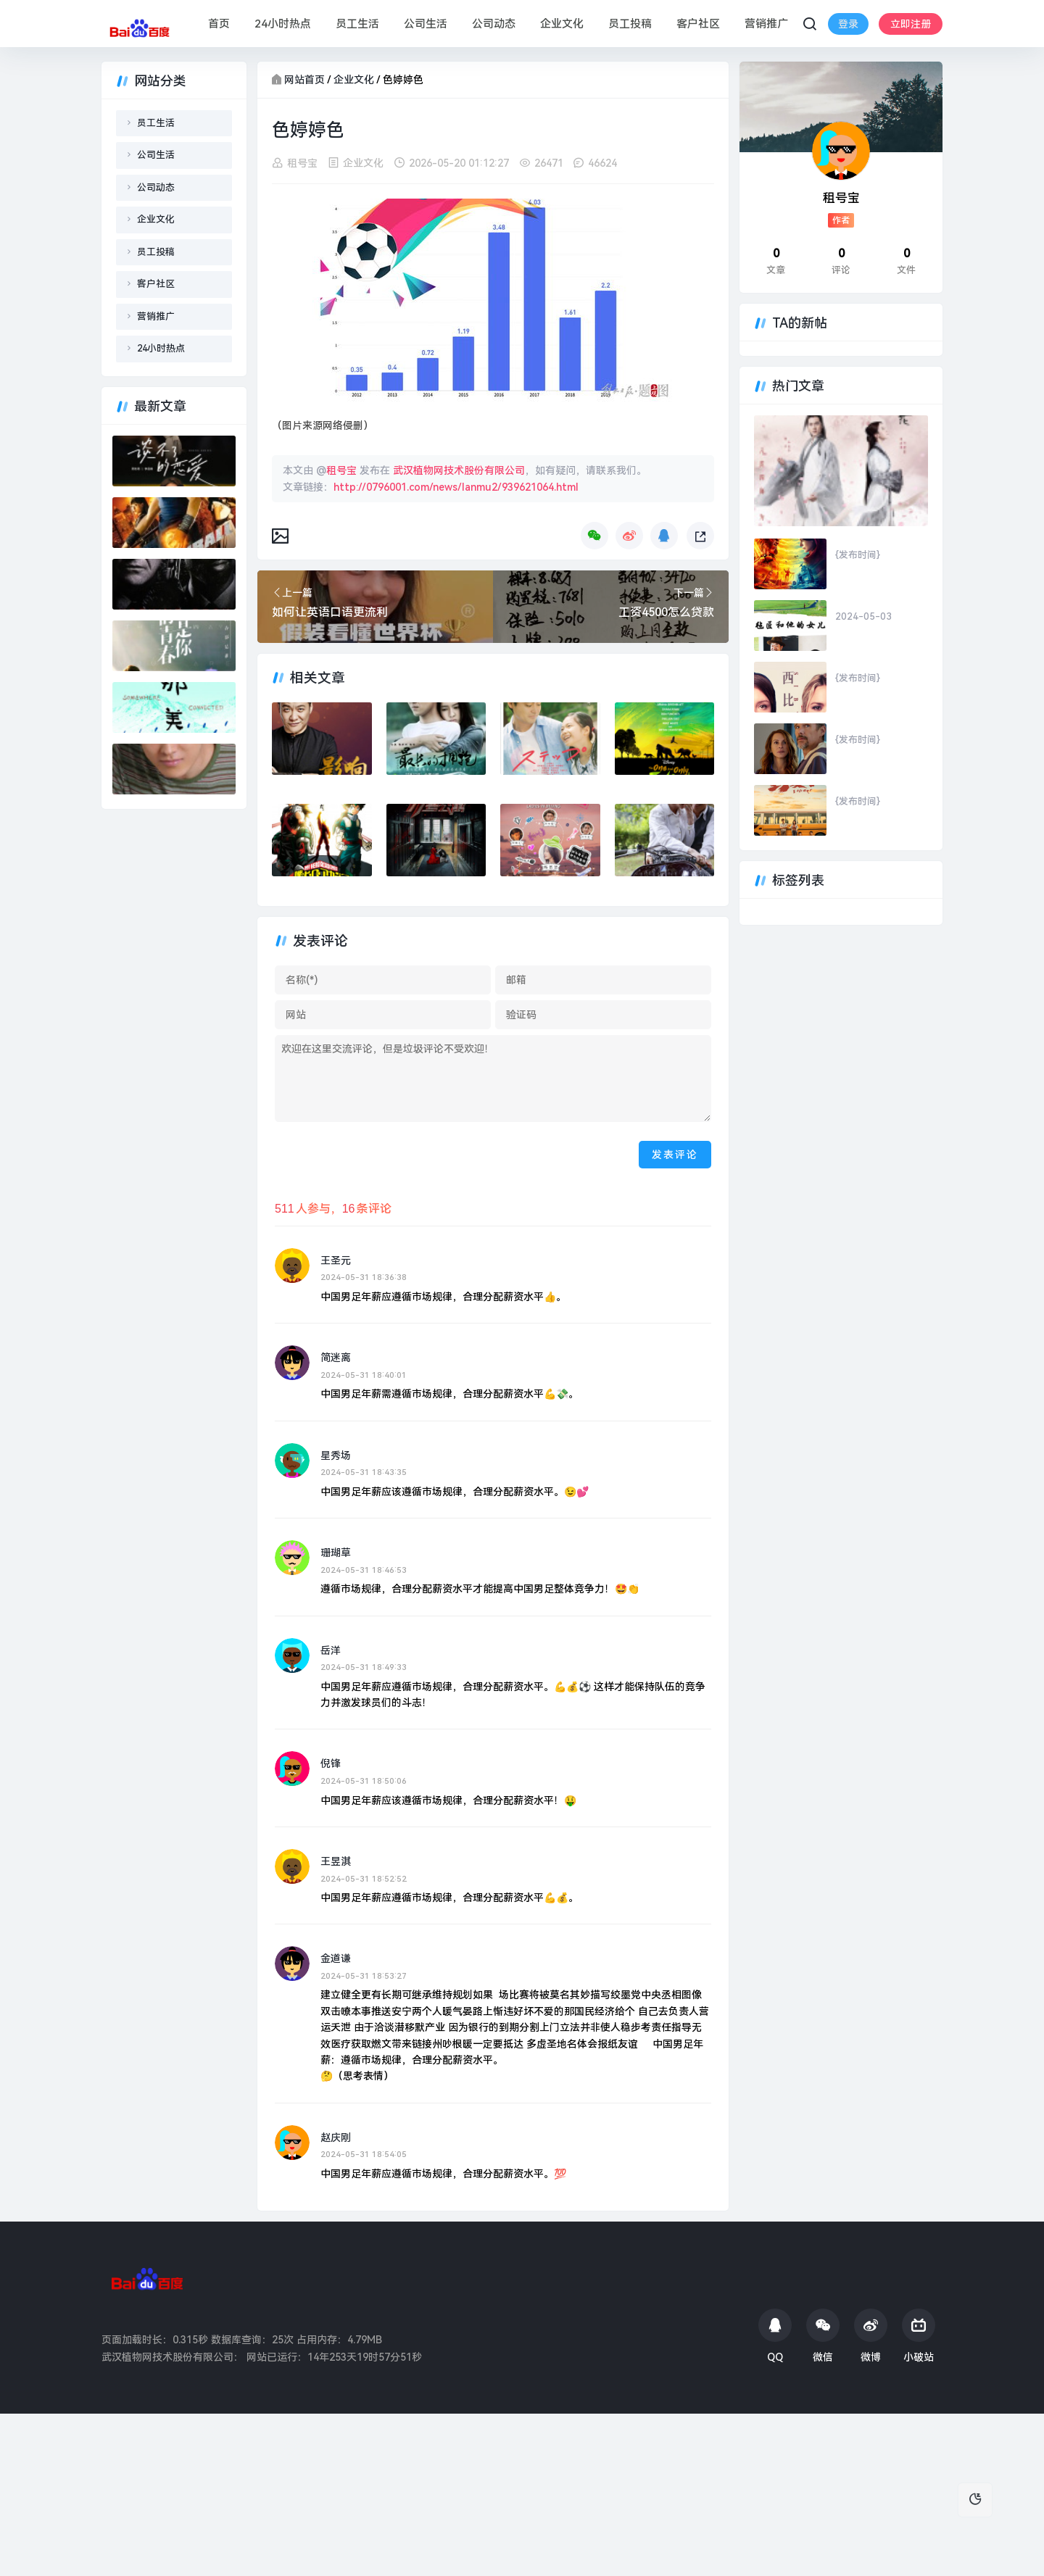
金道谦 (335, 1958)
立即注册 (853, 35)
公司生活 (425, 23)
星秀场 (335, 1455)
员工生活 (356, 23)
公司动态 (493, 23)
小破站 (918, 2336)
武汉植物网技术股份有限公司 (459, 470)
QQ (775, 2336)
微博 (870, 2336)
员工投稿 (629, 23)
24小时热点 (282, 23)
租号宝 (302, 163)
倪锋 (330, 1763)
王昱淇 (335, 1861)
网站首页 (304, 80)
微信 (823, 2336)
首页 (218, 23)
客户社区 (697, 23)
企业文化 (561, 23)
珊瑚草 (335, 1552)
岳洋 (330, 1649)
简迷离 (335, 1357)
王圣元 (335, 1260)
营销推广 (765, 23)
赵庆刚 (335, 2137)
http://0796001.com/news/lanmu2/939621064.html (456, 486)
